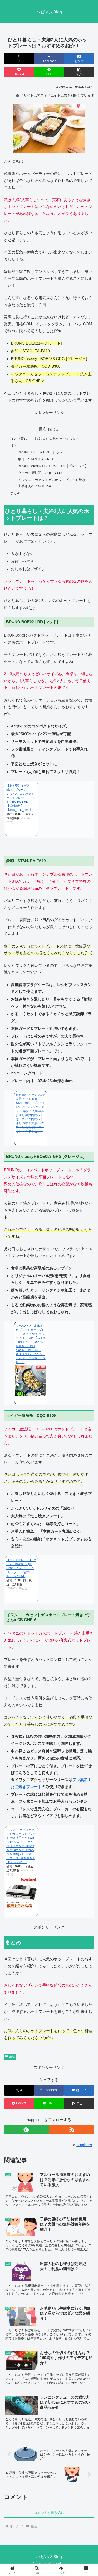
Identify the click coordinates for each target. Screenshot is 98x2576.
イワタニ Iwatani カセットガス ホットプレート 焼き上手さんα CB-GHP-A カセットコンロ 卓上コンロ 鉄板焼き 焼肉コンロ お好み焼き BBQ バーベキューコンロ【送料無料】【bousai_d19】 (21, 1846)
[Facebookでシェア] (49, 58)
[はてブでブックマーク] (79, 58)
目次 (43, 429)
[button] (79, 72)
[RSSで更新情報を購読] (71, 2129)
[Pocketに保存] (19, 72)
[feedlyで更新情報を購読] (26, 2129)
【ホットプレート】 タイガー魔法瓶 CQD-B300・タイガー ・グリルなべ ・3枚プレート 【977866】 (21, 1568)
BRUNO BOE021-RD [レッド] (41, 452)
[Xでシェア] (19, 58)
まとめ (15, 493)
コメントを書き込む (49, 2513)
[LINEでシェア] (49, 72)
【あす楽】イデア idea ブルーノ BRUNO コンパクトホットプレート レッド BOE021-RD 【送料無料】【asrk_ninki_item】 (20, 798)
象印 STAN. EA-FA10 (35, 459)
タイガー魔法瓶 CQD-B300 (40, 473)
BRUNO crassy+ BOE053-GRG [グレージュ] (52, 466)
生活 (10, 2056)
